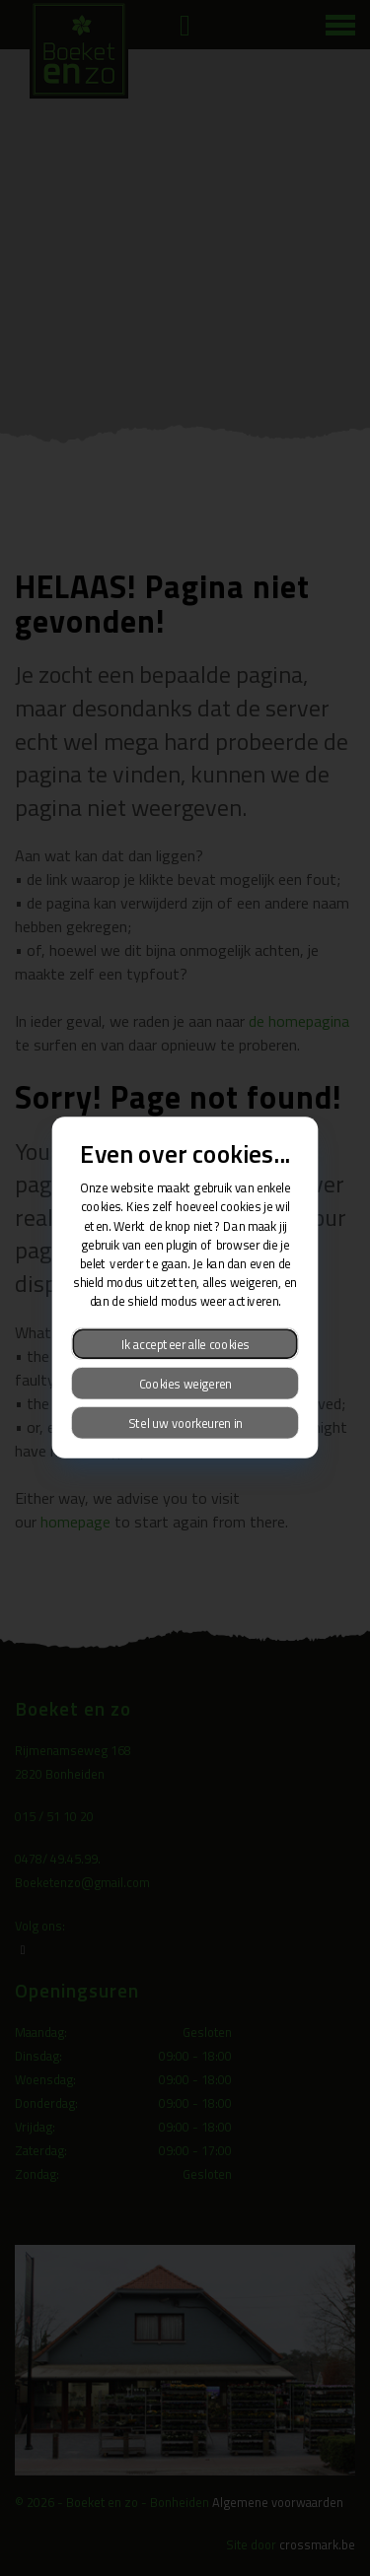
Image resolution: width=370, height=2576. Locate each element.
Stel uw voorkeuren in (185, 1423)
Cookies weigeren (185, 1384)
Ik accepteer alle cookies (185, 1344)
